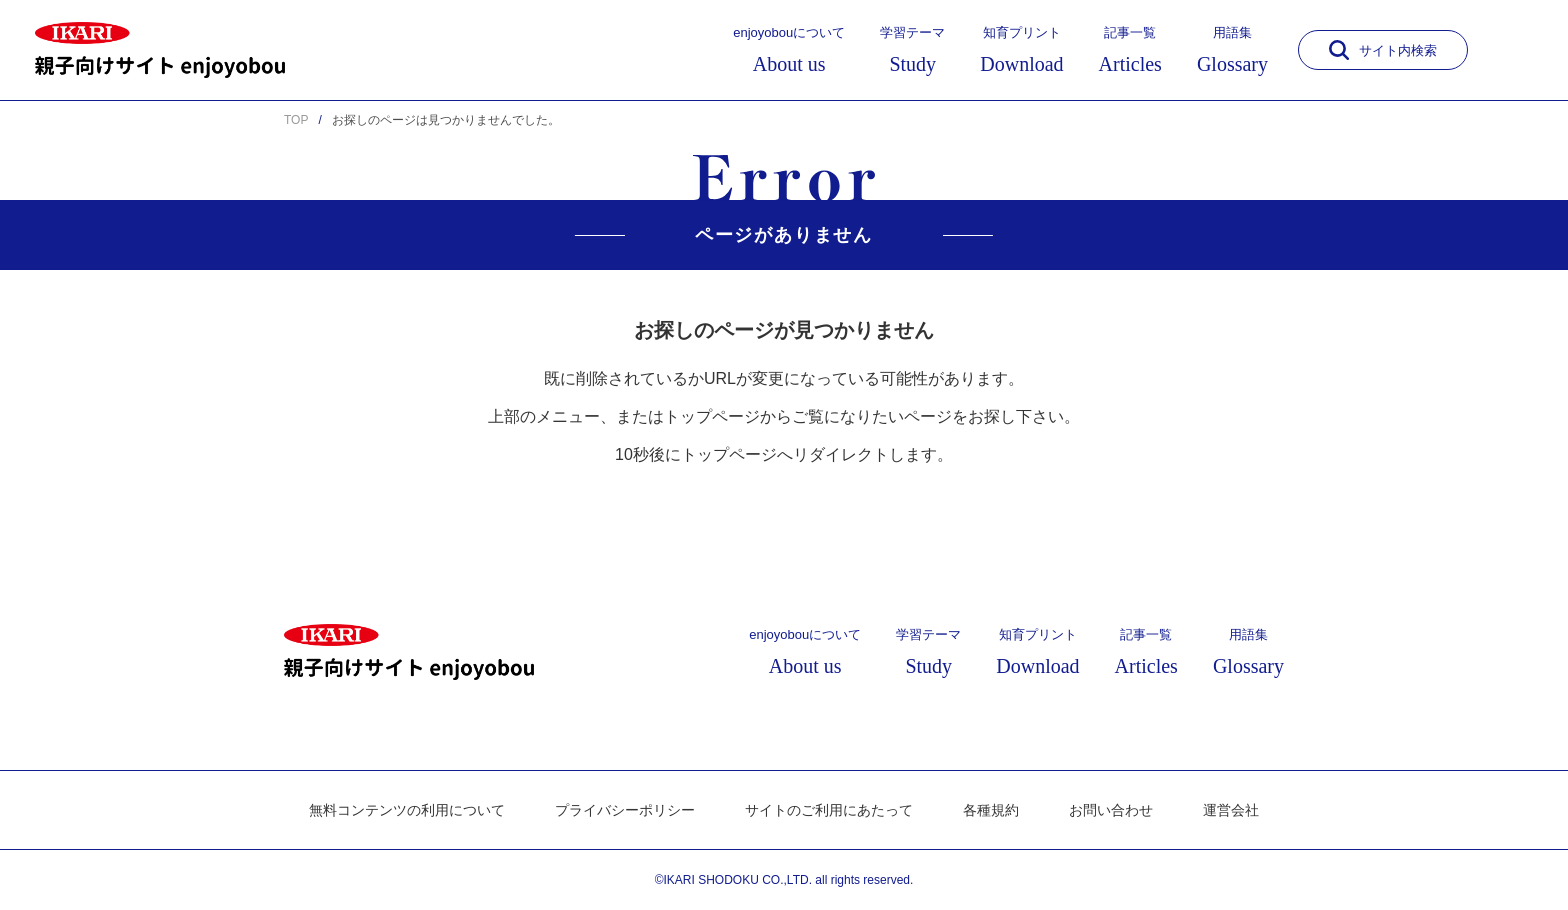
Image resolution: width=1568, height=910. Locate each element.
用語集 (1232, 50)
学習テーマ (912, 50)
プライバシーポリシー (625, 810)
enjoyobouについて (789, 50)
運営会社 (1231, 810)
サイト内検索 (1383, 50)
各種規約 (991, 810)
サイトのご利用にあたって (829, 810)
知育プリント (1021, 50)
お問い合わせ (1111, 810)
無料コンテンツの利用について (407, 810)
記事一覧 (1130, 50)
